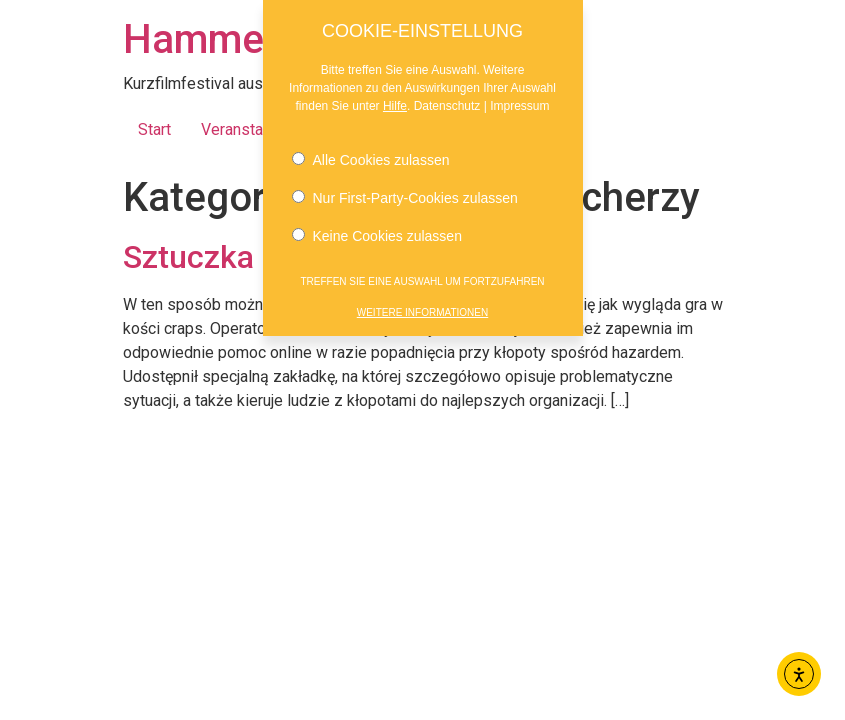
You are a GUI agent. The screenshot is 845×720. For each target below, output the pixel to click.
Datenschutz (447, 102)
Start (154, 129)
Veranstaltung (249, 129)
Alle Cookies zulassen (371, 156)
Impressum (519, 102)
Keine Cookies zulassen (377, 232)
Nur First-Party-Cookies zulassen (405, 194)
